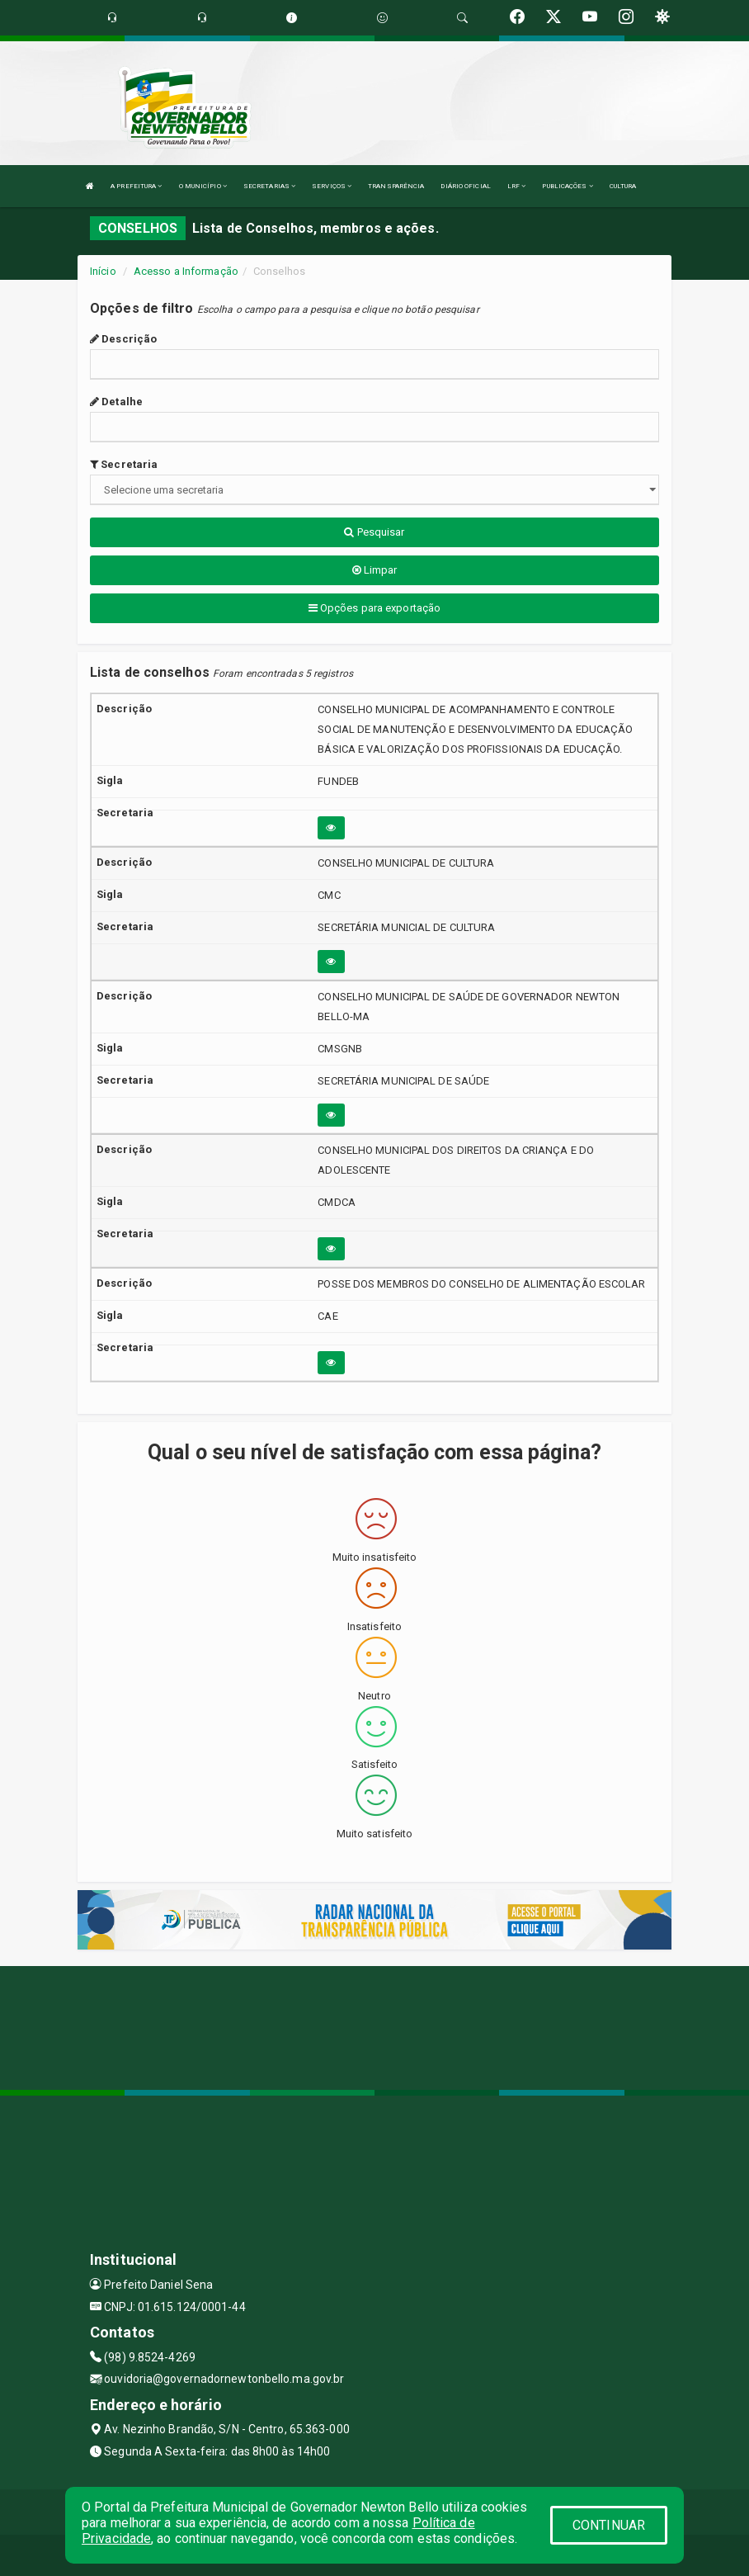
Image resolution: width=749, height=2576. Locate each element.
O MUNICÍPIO (203, 186)
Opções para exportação (374, 608)
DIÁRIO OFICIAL (465, 186)
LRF (516, 186)
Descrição (123, 339)
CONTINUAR (608, 2525)
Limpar (375, 570)
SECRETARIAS (269, 186)
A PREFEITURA (136, 186)
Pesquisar (374, 532)
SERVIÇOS (331, 186)
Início (103, 271)
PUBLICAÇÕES (567, 186)
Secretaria (124, 464)
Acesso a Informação (186, 271)
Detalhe (116, 401)
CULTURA (623, 186)
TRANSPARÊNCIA (396, 186)
